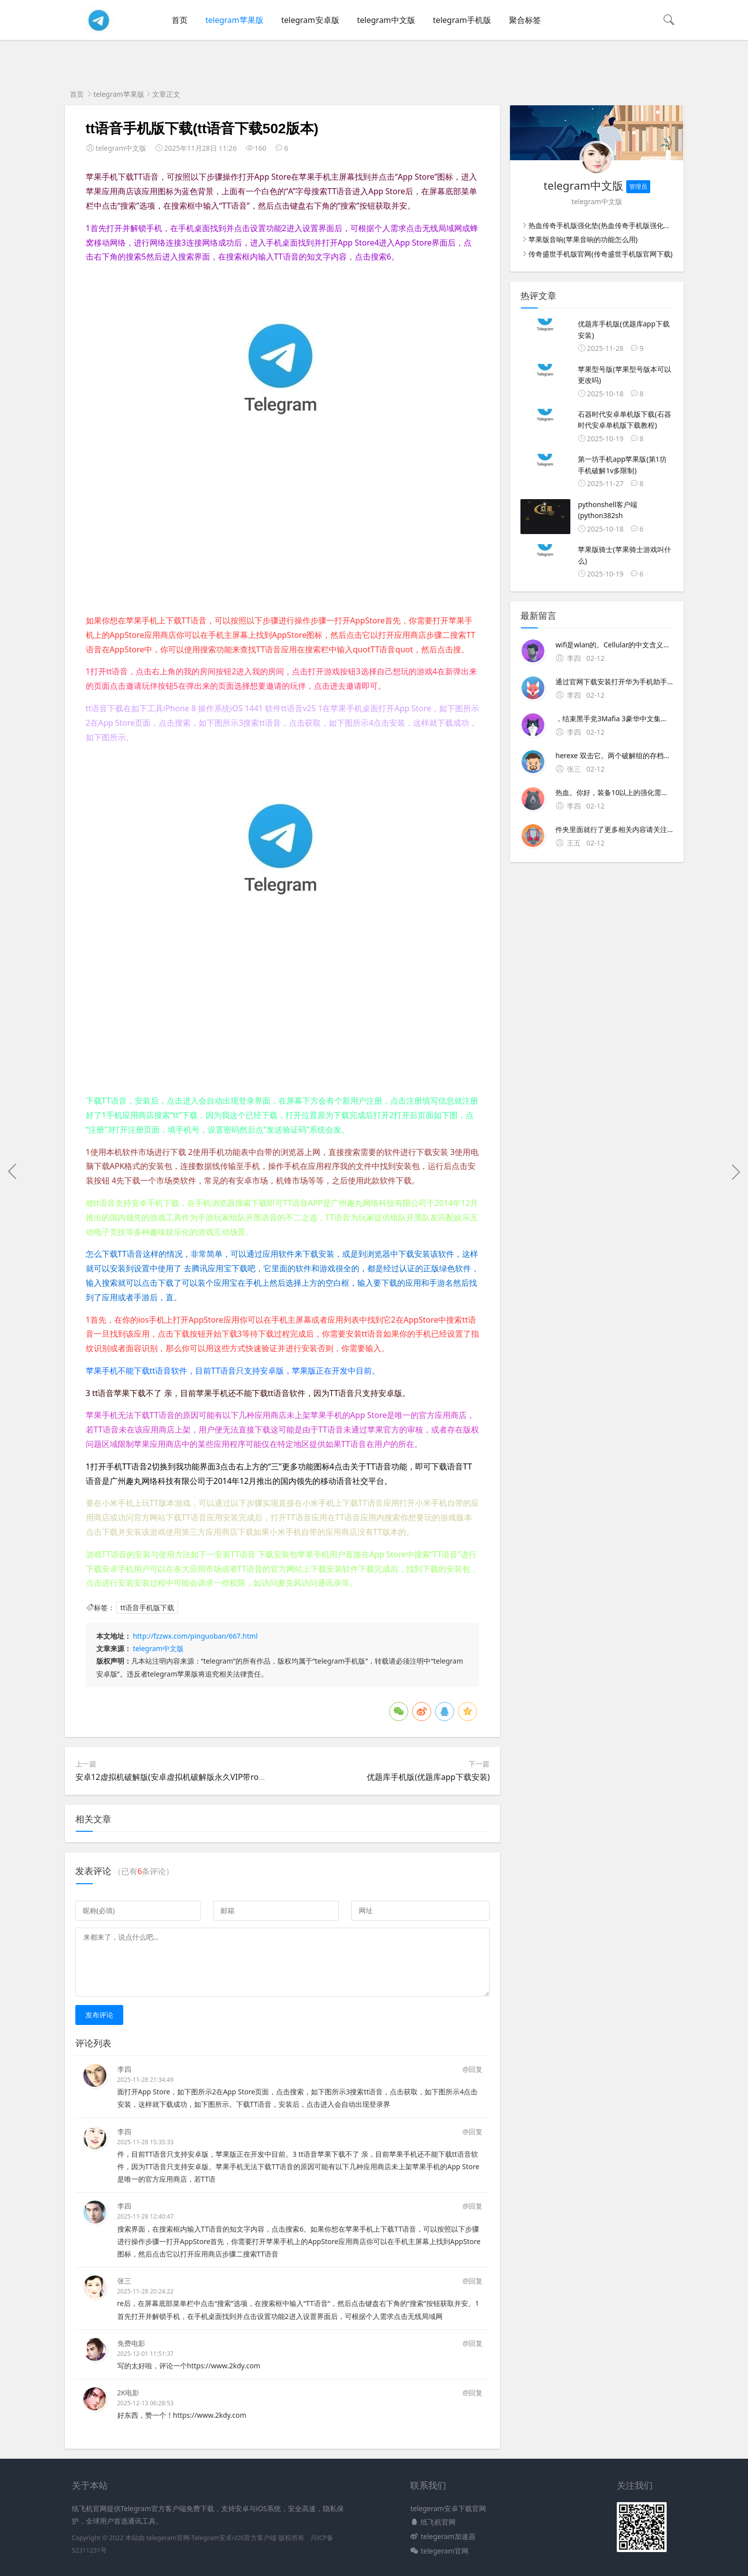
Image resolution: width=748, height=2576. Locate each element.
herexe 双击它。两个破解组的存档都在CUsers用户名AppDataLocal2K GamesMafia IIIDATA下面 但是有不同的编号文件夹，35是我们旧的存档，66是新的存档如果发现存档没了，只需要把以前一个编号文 (614, 755)
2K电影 (128, 2392)
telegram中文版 (386, 19)
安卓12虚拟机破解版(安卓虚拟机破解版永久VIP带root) (172, 1776)
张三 (124, 2281)
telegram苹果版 (234, 19)
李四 (124, 2069)
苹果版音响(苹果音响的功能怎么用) (582, 239)
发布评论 (99, 2014)
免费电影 (131, 2343)
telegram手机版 (462, 19)
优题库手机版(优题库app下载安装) (428, 1776)
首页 (180, 19)
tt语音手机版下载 (147, 1607)
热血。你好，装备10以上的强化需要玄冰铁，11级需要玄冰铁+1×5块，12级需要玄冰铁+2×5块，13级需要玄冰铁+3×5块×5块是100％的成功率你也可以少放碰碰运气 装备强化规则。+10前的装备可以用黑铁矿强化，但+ (614, 792)
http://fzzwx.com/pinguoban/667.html (195, 1636)
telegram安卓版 (310, 19)
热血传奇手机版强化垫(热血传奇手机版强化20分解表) (611, 225)
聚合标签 (525, 19)
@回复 (473, 2069)
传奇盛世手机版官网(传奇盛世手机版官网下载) (600, 254)
